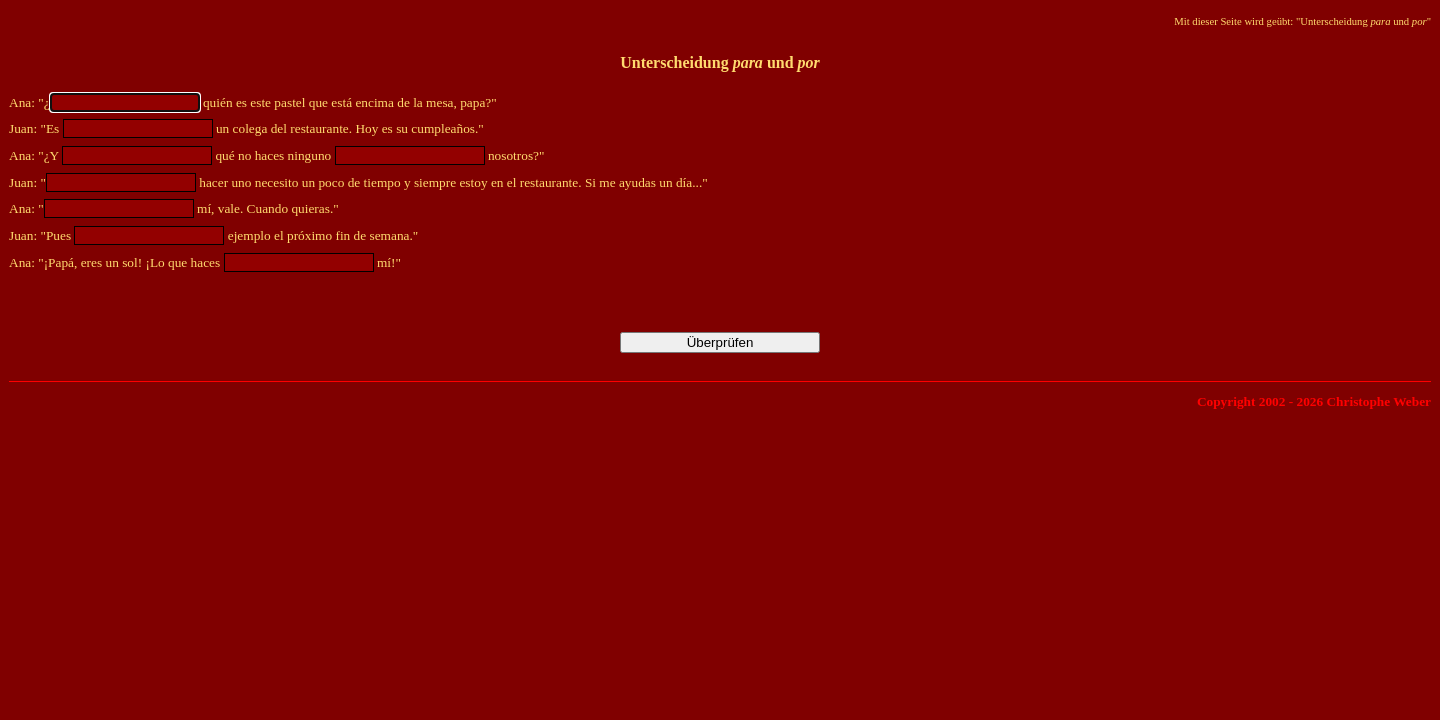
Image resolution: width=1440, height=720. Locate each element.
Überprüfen (720, 342)
